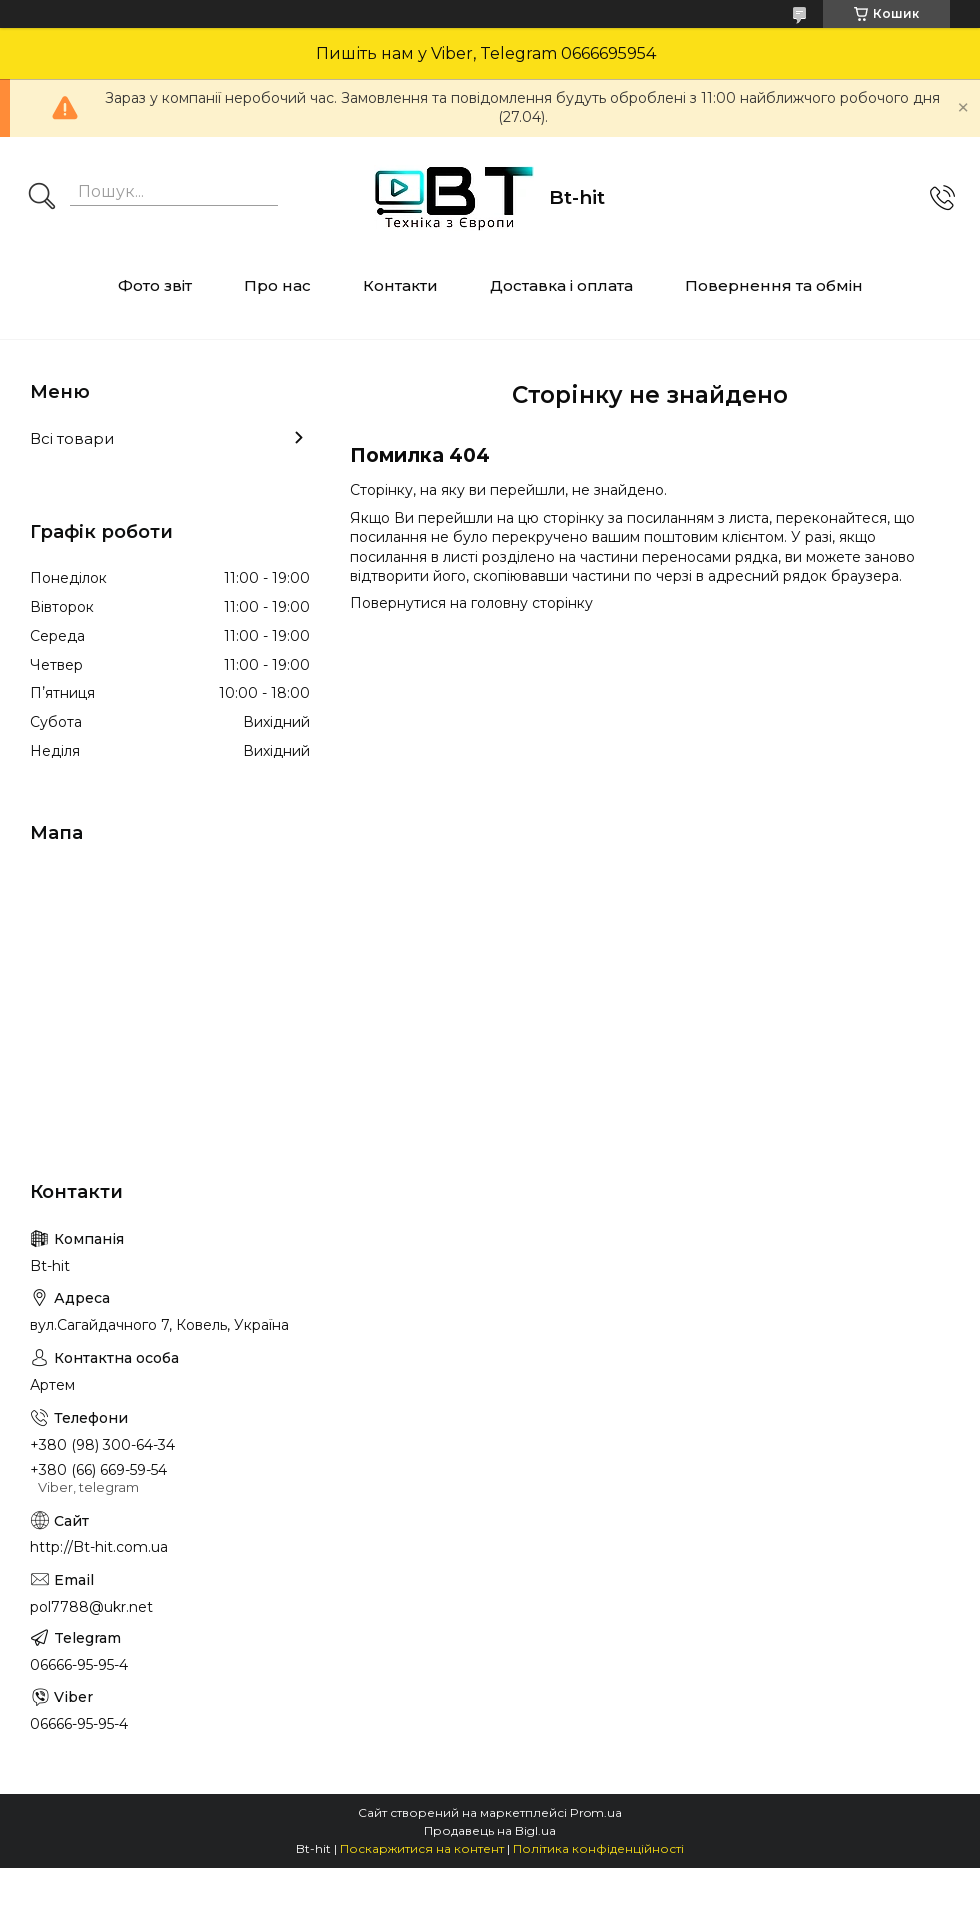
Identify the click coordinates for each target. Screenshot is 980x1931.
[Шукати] (42, 198)
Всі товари (72, 438)
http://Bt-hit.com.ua (99, 1547)
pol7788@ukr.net (91, 1607)
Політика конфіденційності (598, 1848)
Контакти (400, 285)
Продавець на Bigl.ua (490, 1830)
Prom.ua (596, 1812)
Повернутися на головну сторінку (471, 603)
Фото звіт (155, 285)
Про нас (277, 285)
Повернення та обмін (774, 285)
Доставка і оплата (561, 285)
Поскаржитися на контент (422, 1848)
